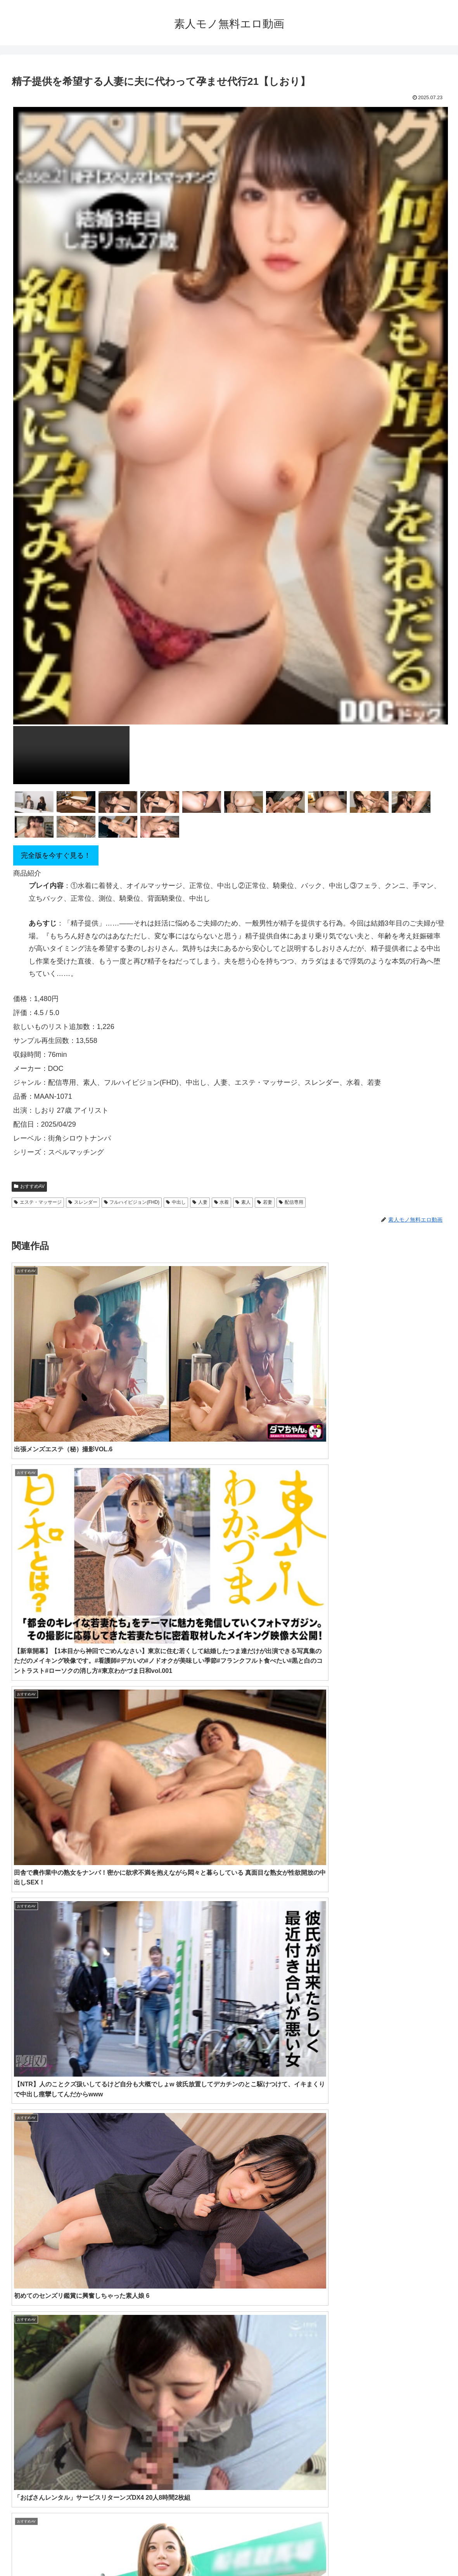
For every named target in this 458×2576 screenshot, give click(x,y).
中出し (176, 1202)
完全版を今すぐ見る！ (56, 855)
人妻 (199, 1202)
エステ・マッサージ (38, 1202)
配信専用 (291, 1202)
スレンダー (82, 1202)
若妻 (264, 1202)
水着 (221, 1202)
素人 (243, 1202)
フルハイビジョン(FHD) (131, 1202)
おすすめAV (29, 1186)
